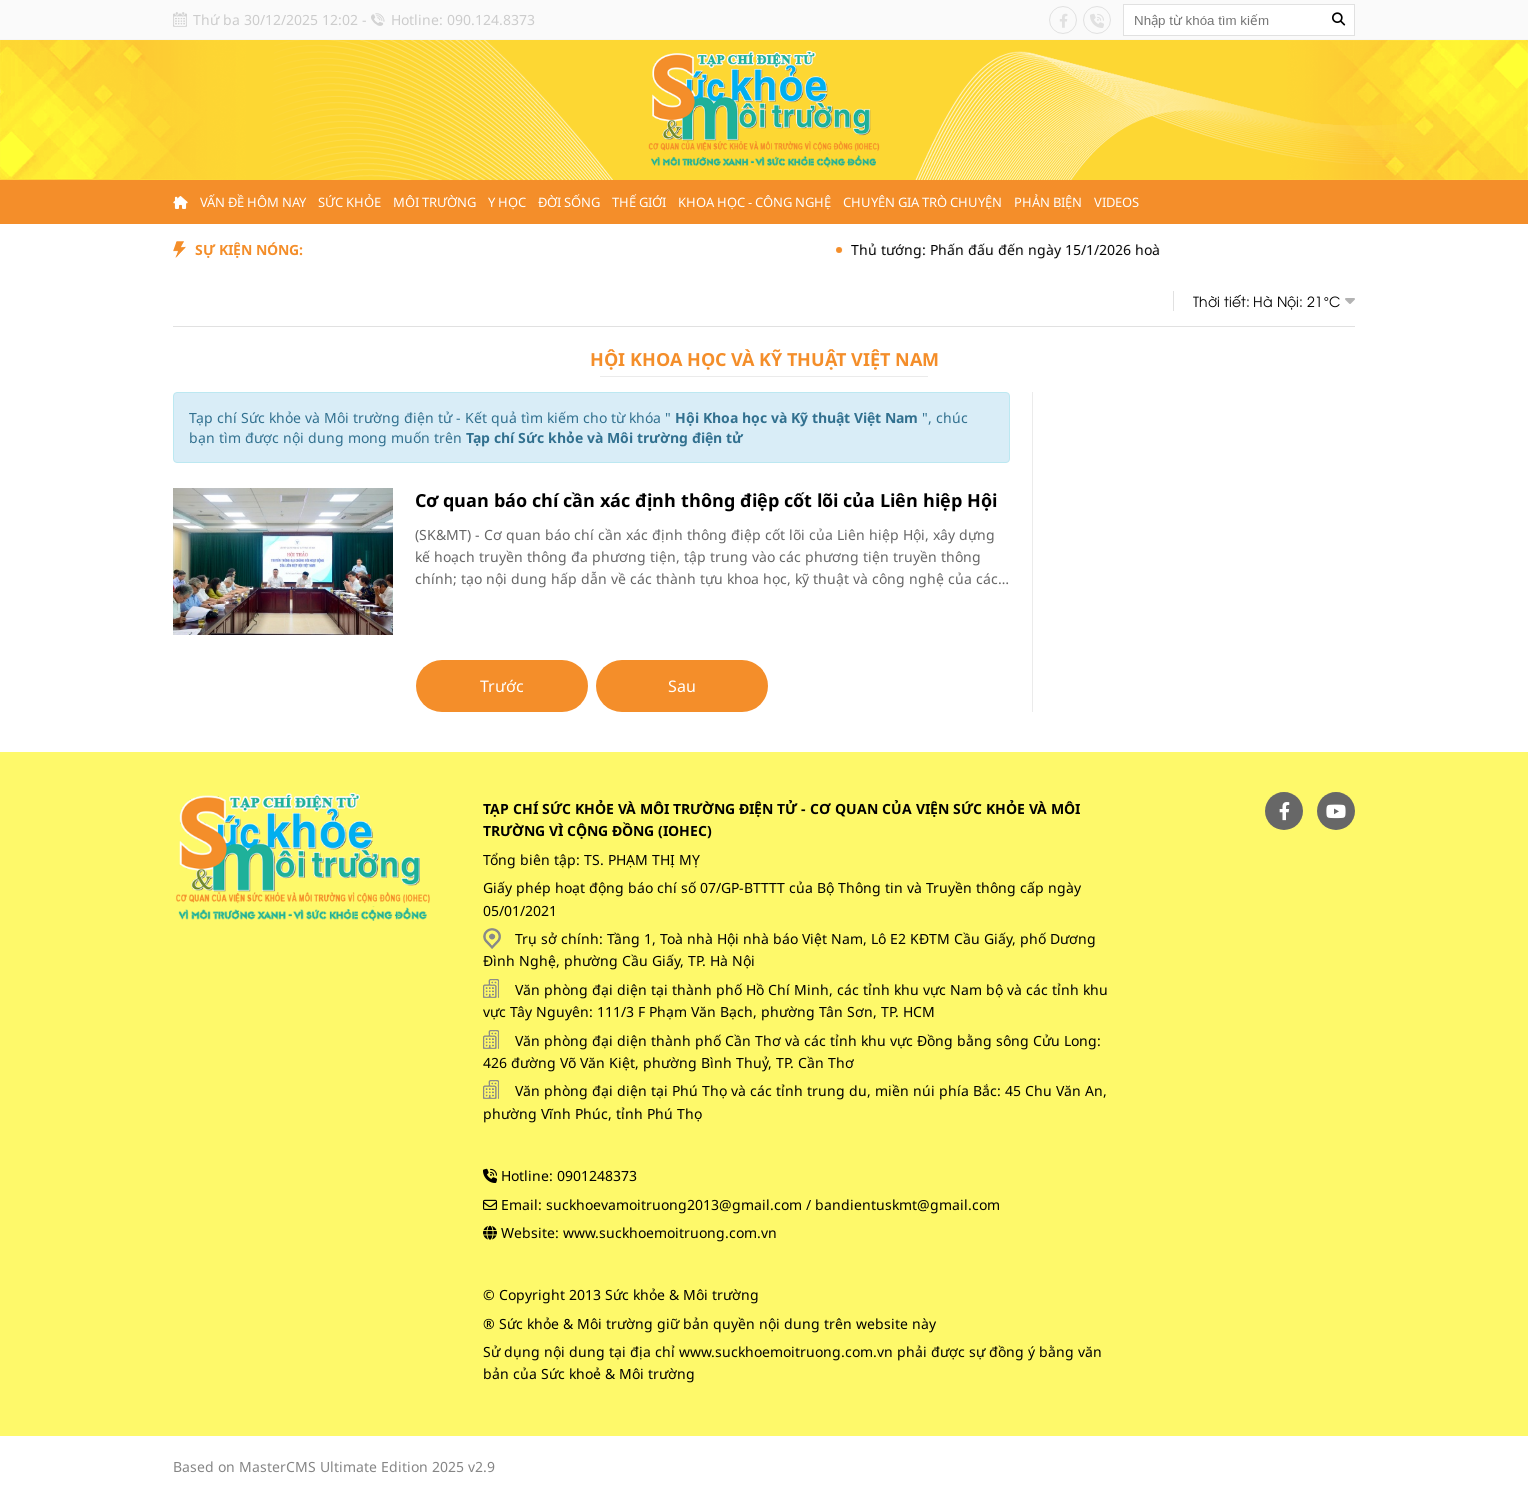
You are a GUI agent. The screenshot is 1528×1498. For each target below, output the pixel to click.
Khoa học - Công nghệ (754, 202)
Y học (507, 202)
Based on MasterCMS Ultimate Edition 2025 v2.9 (334, 1466)
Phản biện (1048, 202)
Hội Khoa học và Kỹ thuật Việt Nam (764, 359)
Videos (1116, 202)
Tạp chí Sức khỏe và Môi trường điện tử (604, 437)
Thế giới (639, 202)
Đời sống (569, 202)
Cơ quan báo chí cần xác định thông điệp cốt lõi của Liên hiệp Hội (706, 500)
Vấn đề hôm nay (253, 202)
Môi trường (434, 202)
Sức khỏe (349, 202)
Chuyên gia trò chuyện (922, 202)
